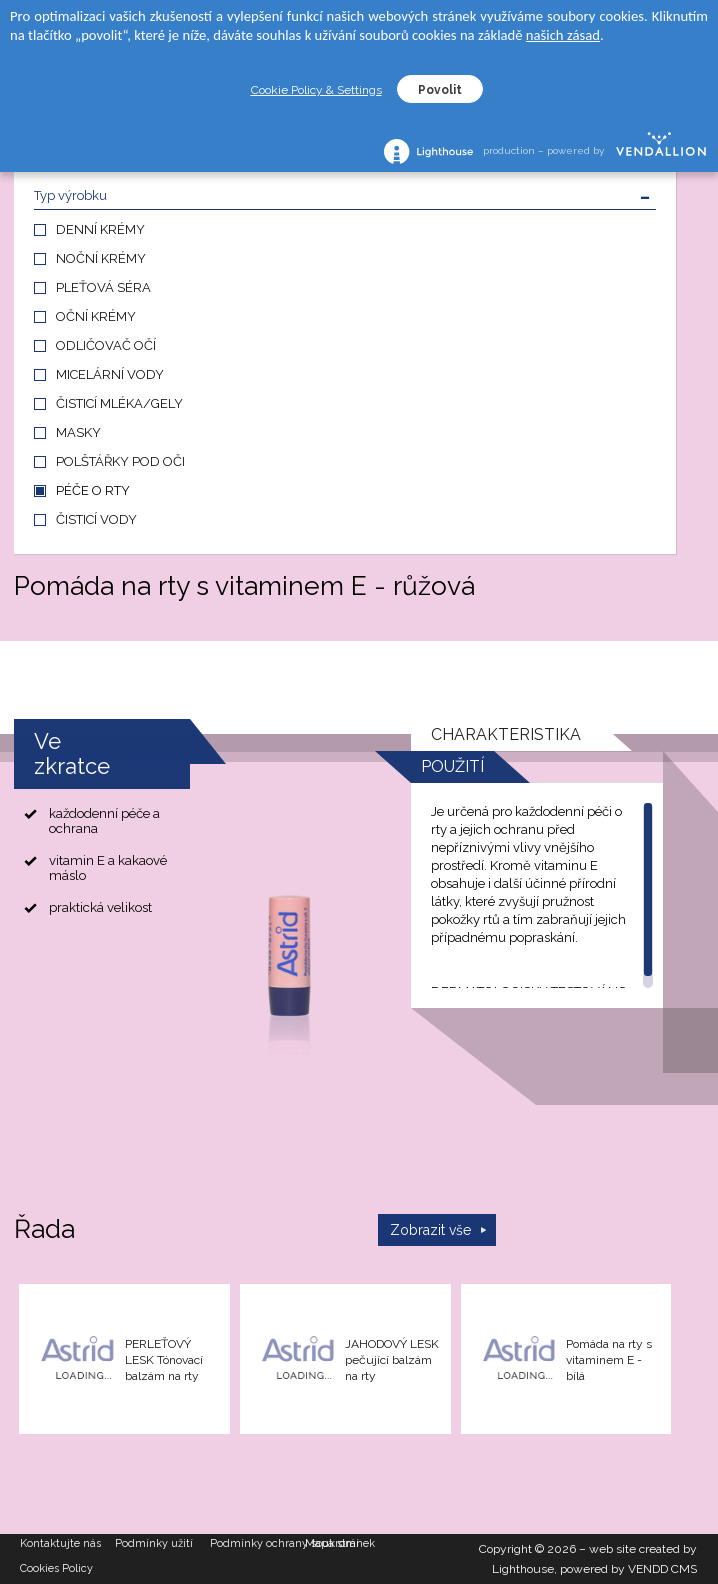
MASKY (78, 432)
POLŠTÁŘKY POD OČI (120, 461)
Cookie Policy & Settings (316, 90)
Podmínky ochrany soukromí (257, 1543)
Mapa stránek (340, 1543)
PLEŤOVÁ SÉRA (103, 287)
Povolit (440, 90)
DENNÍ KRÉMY (100, 229)
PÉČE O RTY (93, 490)
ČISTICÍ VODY (96, 519)
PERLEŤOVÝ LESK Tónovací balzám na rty (164, 1360)
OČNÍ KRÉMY (96, 316)
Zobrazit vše (430, 1230)
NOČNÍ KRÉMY (101, 258)
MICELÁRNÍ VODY (110, 374)
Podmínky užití (154, 1543)
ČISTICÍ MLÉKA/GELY (119, 403)
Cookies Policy (56, 1568)
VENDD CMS (662, 1569)
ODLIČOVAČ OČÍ (106, 345)
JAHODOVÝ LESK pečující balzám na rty (392, 1360)
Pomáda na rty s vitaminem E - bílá (609, 1360)
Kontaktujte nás (60, 1543)
